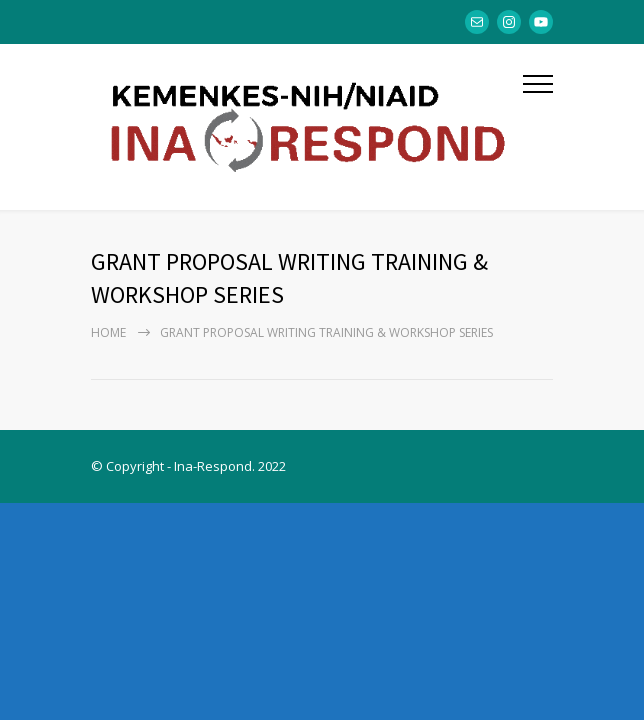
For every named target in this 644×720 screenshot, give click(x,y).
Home (108, 332)
